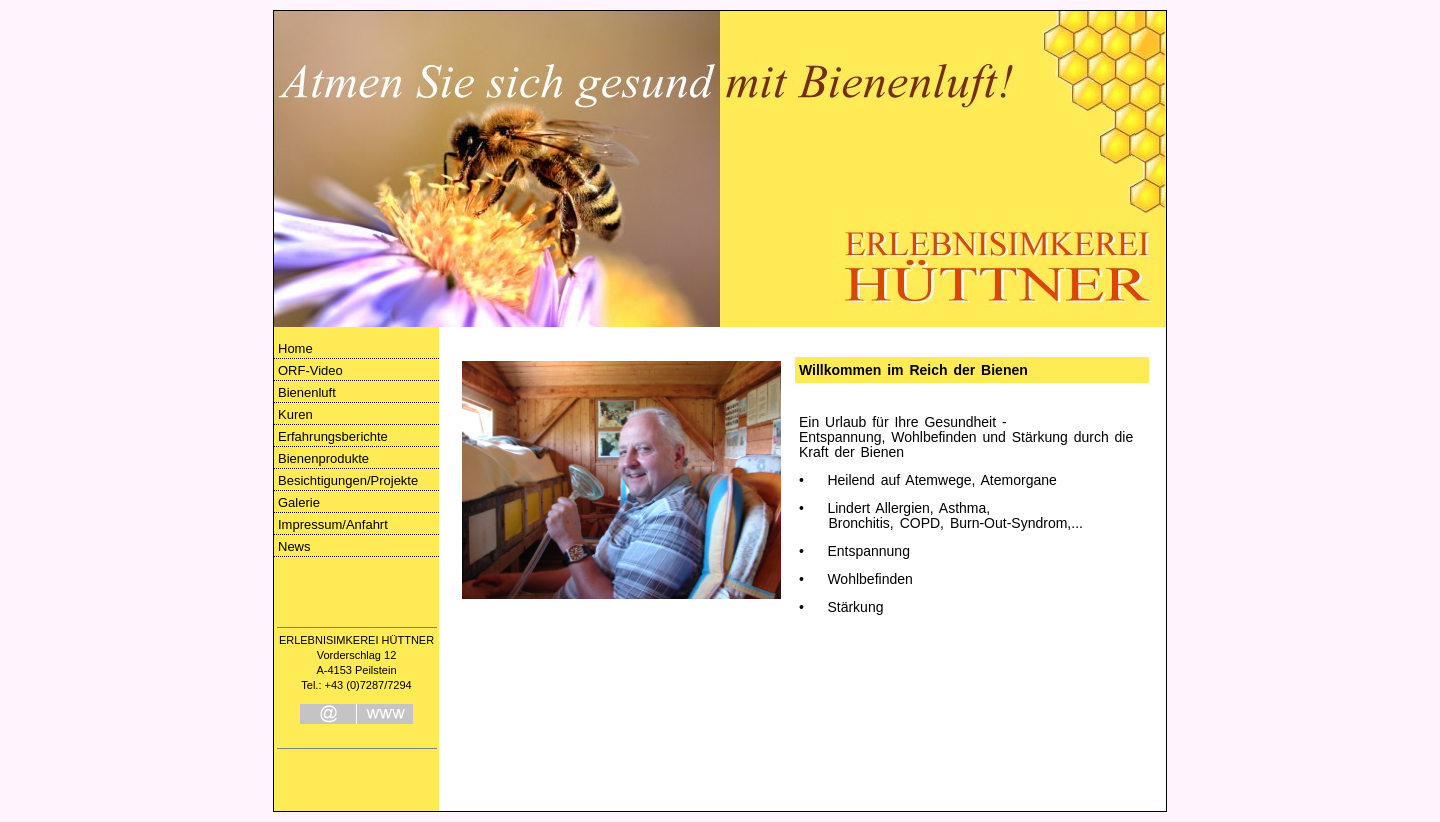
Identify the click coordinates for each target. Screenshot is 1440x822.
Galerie (299, 502)
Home (295, 348)
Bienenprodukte (323, 458)
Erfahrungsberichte (333, 436)
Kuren (295, 414)
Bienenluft (307, 392)
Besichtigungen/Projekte (348, 480)
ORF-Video (310, 370)
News (294, 546)
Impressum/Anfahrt (333, 524)
